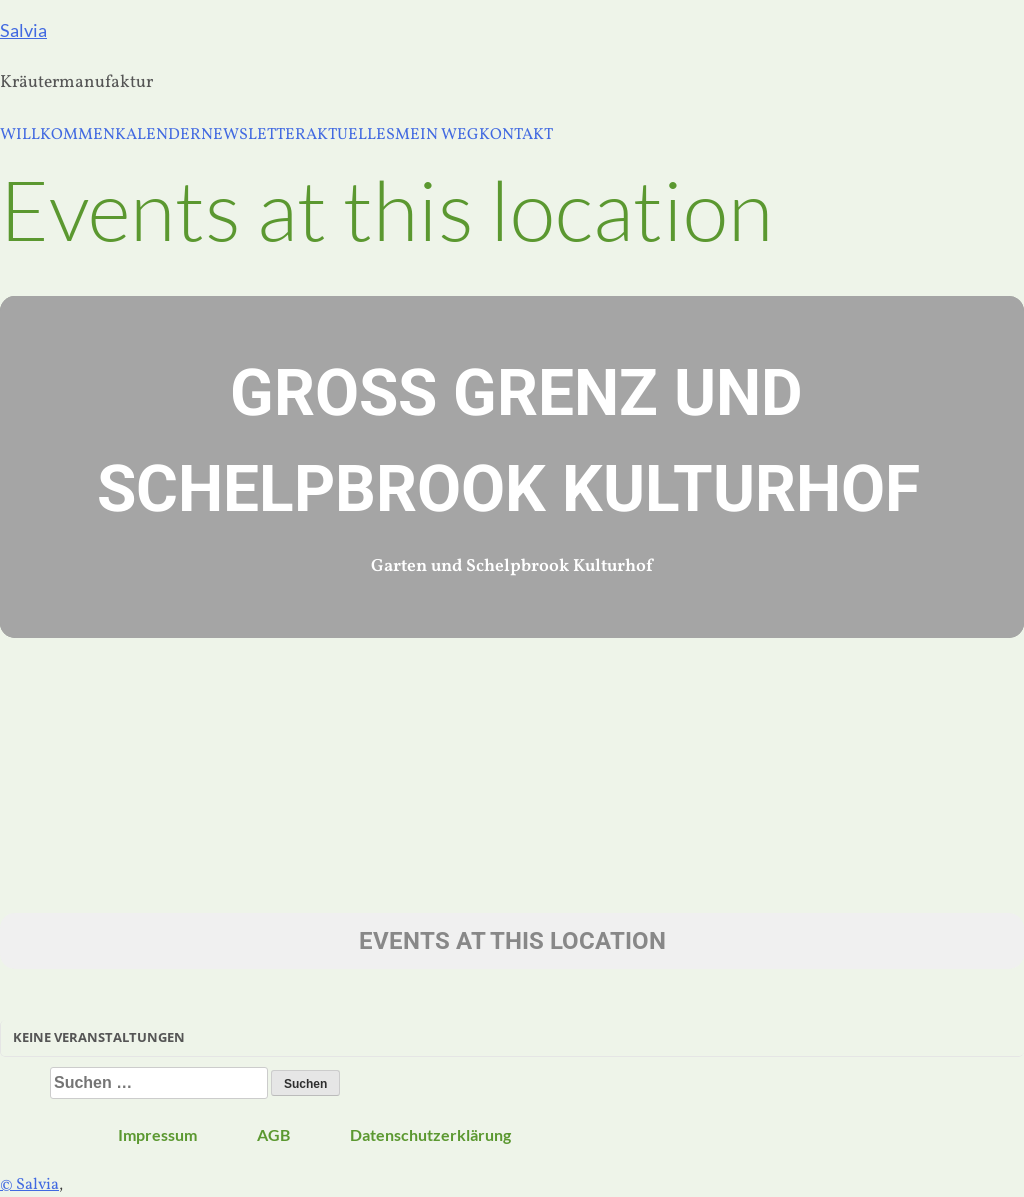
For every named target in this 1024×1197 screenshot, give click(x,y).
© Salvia (29, 1185)
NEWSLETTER (253, 135)
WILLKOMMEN (57, 135)
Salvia (23, 30)
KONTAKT (516, 135)
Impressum (157, 1134)
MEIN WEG (437, 135)
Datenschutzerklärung (430, 1134)
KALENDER (158, 135)
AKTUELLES (350, 135)
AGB (273, 1134)
